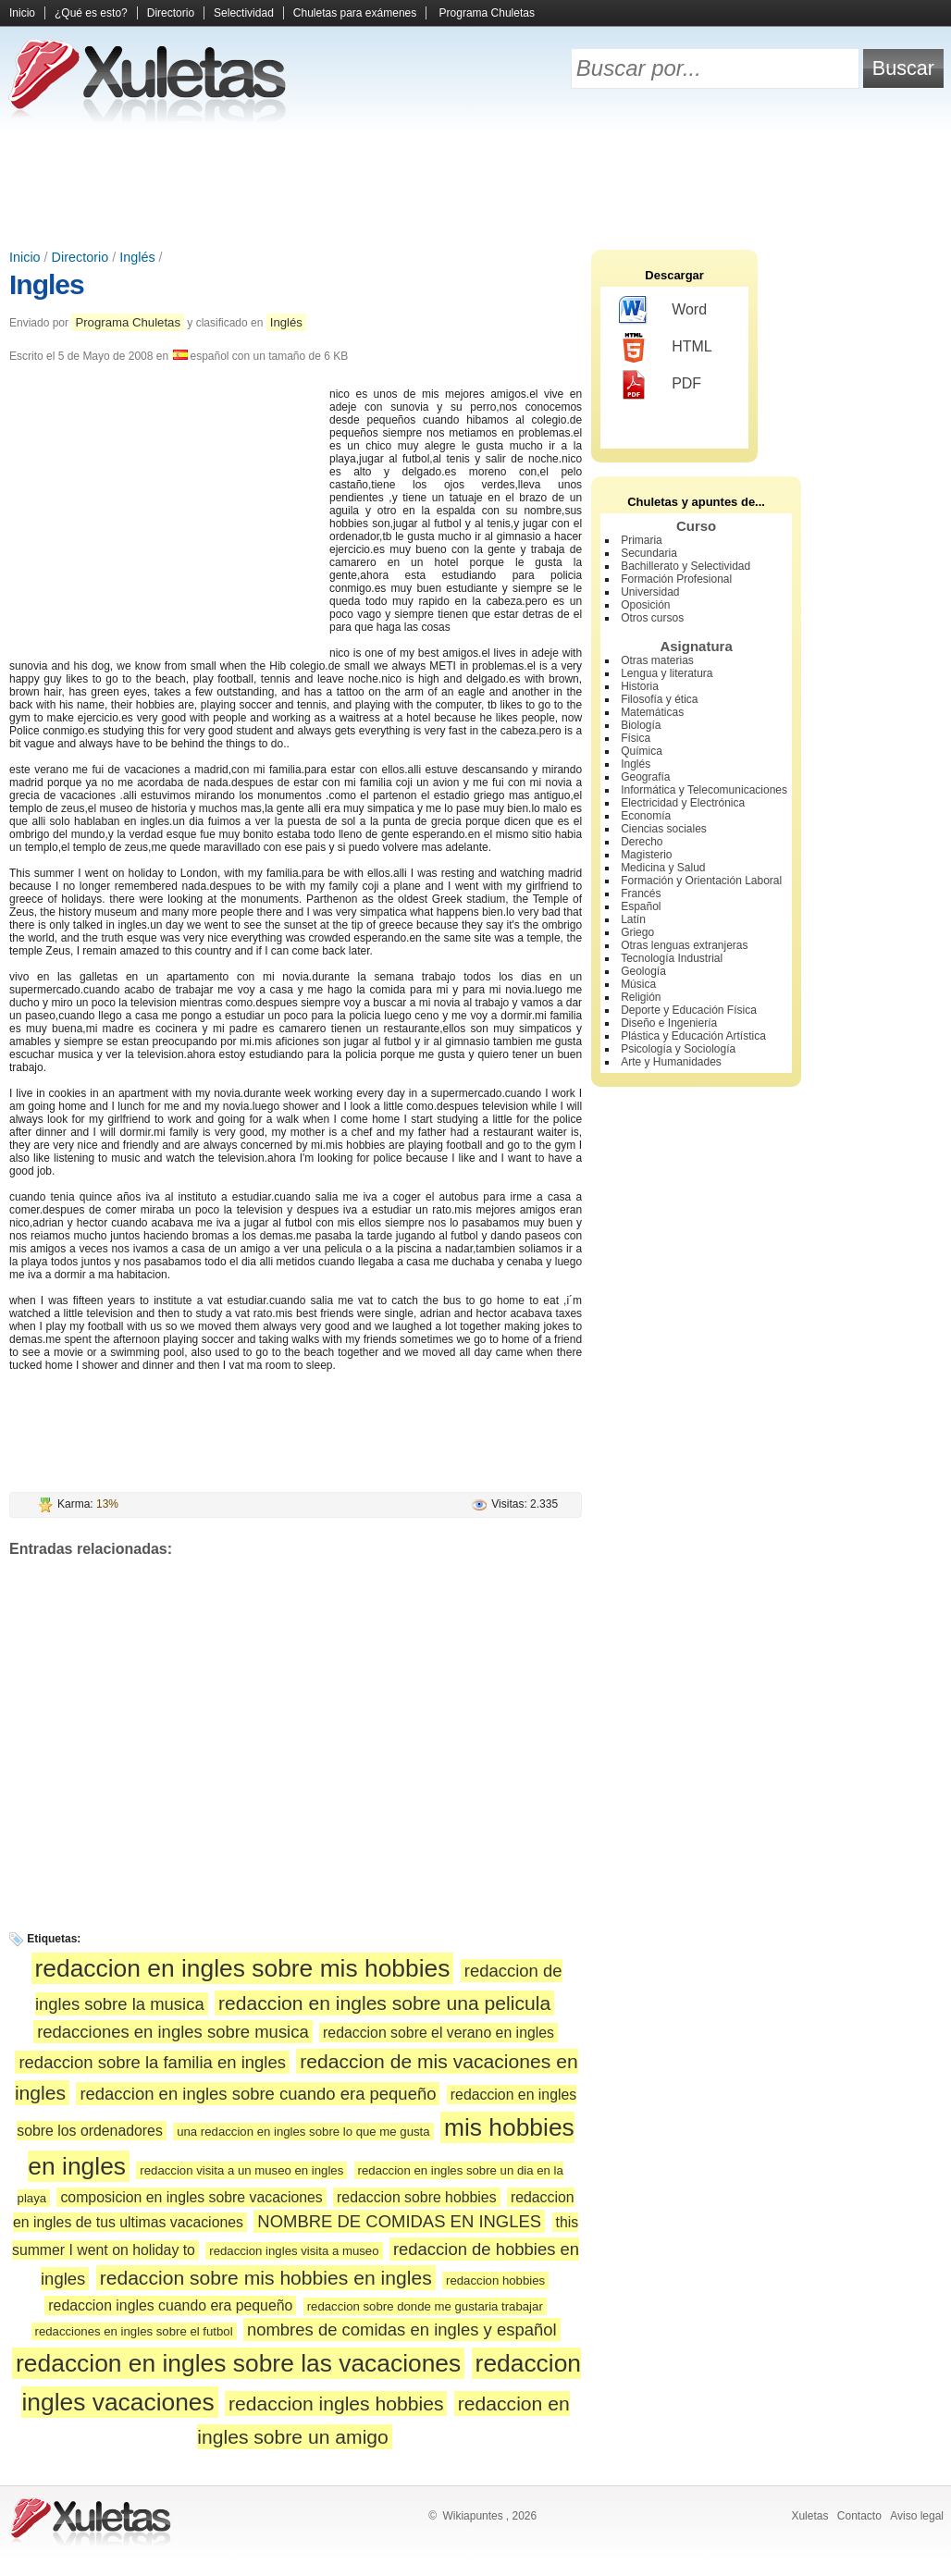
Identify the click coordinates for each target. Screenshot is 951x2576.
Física (635, 738)
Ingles (46, 284)
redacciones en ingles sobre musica (173, 2031)
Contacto (859, 2515)
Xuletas (809, 2515)
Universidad (650, 591)
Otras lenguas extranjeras (684, 945)
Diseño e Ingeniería (669, 1023)
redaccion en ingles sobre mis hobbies (243, 1968)
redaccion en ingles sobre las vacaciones (238, 2363)
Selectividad (244, 12)
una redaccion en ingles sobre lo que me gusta (303, 2131)
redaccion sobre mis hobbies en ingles (266, 2277)
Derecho (641, 841)
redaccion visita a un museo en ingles (241, 2170)
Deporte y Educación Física (689, 1010)
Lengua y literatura (666, 673)
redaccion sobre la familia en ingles (152, 2062)
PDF (660, 385)
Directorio (170, 12)
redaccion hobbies (495, 2280)
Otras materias (657, 660)
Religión (641, 997)
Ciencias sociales (664, 828)
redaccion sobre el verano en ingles (438, 2032)
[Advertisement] (475, 185)
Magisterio (646, 854)
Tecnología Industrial (672, 958)
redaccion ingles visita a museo (293, 2251)
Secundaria (649, 553)
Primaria (641, 540)
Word (663, 311)
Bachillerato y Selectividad (685, 566)
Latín (633, 919)
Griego (637, 932)
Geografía (645, 776)
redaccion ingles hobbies (335, 2403)
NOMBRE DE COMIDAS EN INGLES (399, 2221)
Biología (641, 725)
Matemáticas (652, 712)
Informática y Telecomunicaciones (704, 789)
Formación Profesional (676, 579)
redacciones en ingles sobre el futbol (134, 2331)
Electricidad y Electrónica (683, 802)
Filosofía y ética (659, 699)
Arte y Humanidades (671, 1061)
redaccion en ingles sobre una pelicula (384, 2003)
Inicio (22, 12)
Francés (641, 893)
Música (638, 984)
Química (641, 751)
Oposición (645, 604)
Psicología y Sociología (678, 1048)
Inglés (136, 257)
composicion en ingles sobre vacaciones (191, 2197)
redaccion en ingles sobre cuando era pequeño (258, 2093)
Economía (646, 815)
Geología (643, 971)
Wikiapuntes (472, 2515)
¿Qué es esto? (91, 12)
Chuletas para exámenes (354, 12)
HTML (665, 348)
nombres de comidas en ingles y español (402, 2329)
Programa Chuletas (487, 12)
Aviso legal (917, 2515)
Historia (640, 686)
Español (641, 906)
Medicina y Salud (663, 867)
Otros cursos (652, 617)
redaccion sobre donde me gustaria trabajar (425, 2306)
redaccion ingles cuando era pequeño (170, 2305)
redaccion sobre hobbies (416, 2197)
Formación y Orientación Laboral (701, 880)
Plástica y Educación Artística (693, 1035)
